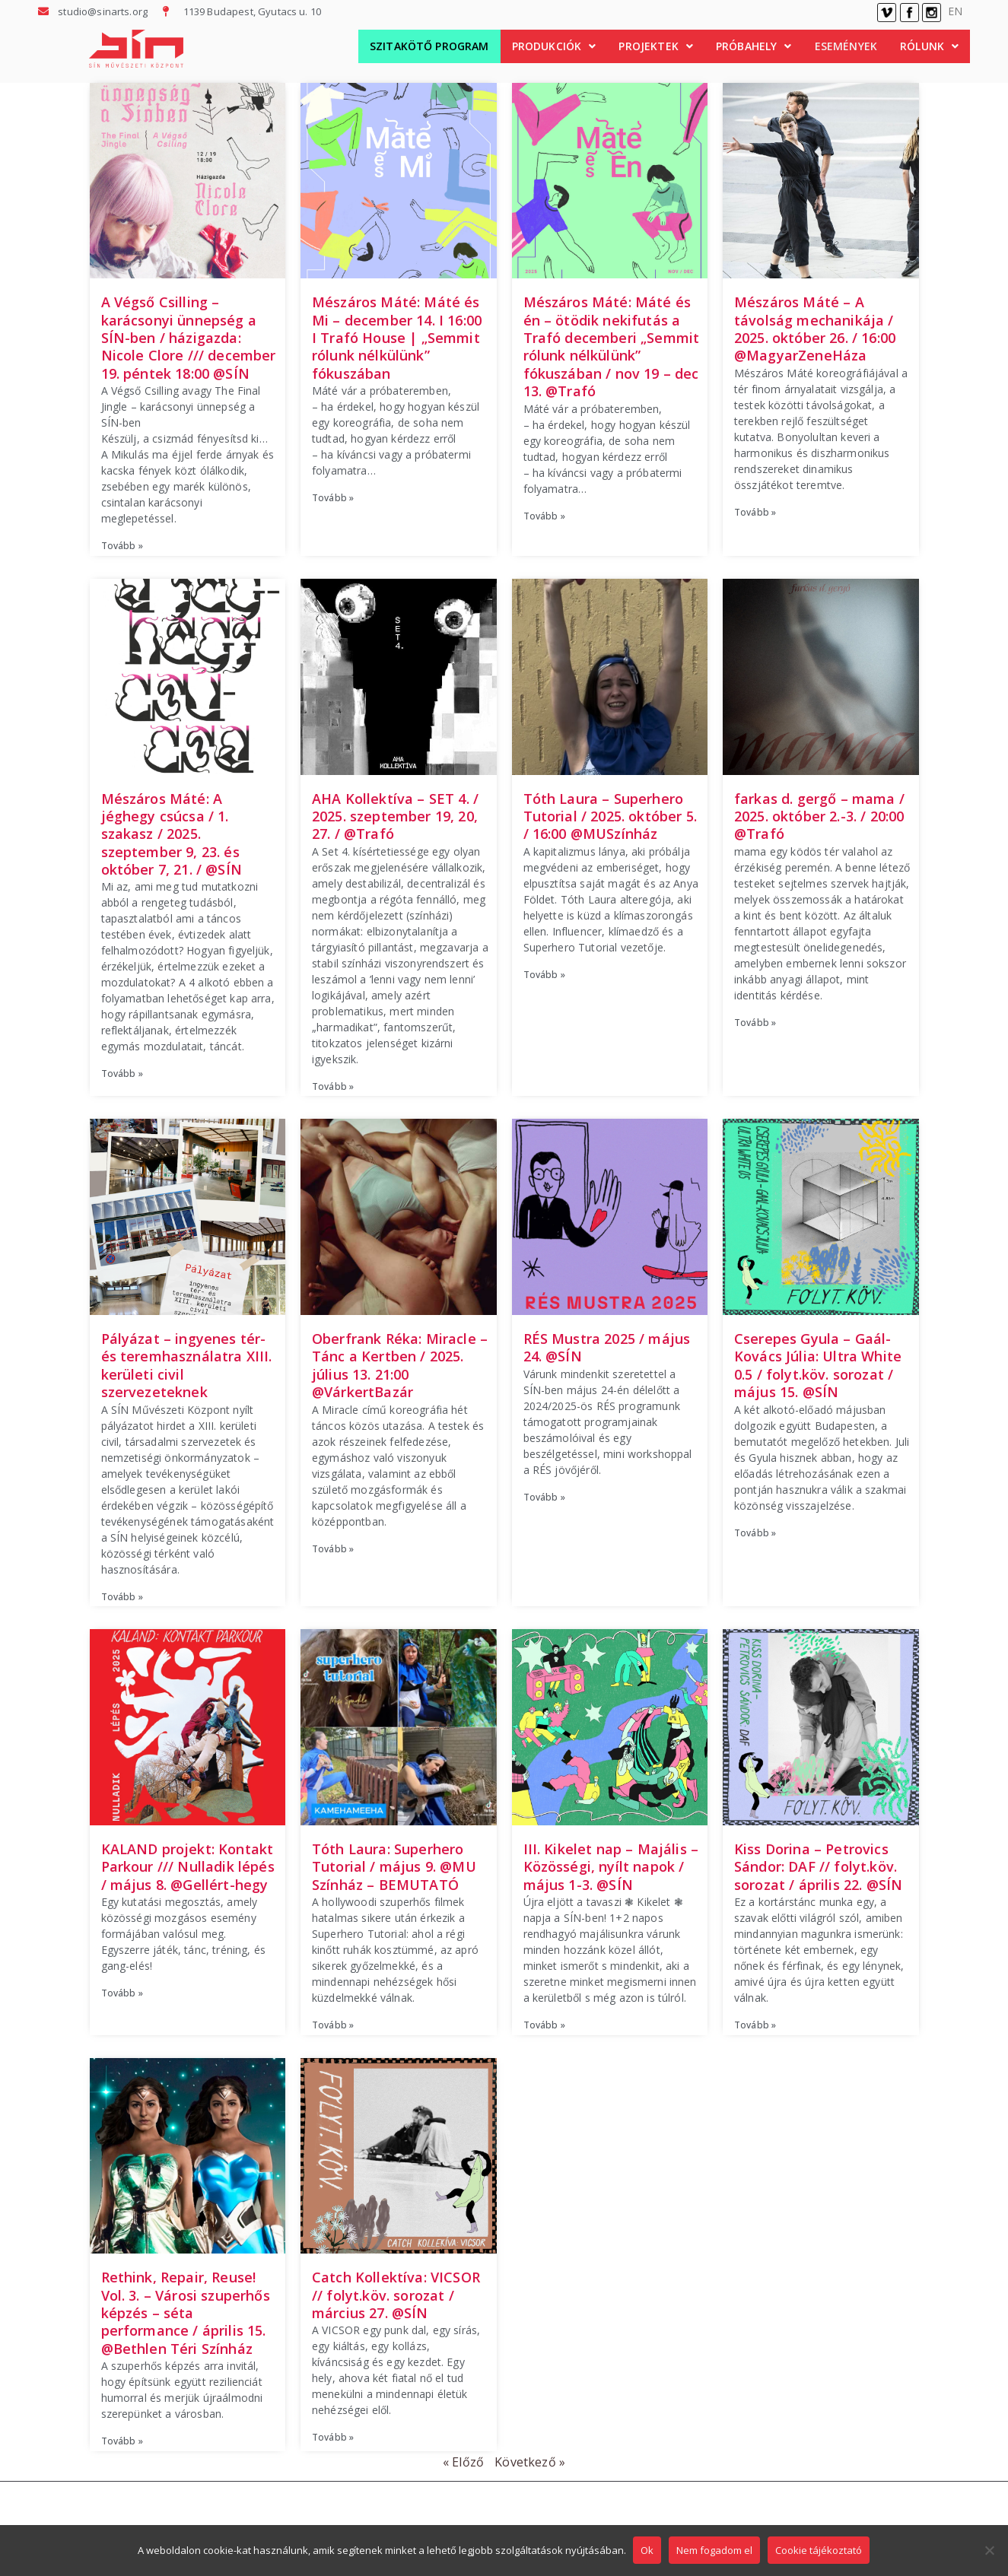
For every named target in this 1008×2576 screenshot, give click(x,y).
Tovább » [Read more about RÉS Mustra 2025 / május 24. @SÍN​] (544, 1497)
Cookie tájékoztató (819, 2551)
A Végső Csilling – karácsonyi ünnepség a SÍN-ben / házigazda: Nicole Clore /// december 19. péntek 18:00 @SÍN (188, 338)
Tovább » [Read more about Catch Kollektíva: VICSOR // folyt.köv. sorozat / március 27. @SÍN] (333, 2437)
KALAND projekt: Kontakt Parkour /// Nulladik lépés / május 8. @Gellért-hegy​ (188, 1867)
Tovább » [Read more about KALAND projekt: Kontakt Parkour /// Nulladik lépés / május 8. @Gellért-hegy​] (122, 1993)
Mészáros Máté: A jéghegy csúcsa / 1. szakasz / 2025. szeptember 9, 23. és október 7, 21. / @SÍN (171, 834)
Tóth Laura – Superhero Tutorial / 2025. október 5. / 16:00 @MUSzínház (610, 816)
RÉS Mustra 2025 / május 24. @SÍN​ (607, 1347)
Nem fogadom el (715, 2551)
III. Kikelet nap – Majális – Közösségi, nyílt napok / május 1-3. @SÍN (610, 1867)
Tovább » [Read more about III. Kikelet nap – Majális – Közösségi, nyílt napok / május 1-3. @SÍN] (544, 2025)
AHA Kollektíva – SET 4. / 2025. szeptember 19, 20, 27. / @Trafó (395, 816)
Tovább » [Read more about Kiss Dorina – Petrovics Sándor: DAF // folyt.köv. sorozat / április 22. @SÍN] (755, 2025)
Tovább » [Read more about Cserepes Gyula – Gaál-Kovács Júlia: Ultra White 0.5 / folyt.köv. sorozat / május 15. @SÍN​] (755, 1532)
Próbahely (754, 46)
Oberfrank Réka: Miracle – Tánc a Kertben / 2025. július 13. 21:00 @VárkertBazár (400, 1365)
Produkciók (554, 46)
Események (846, 46)
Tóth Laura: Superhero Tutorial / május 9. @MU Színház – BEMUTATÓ (394, 1867)
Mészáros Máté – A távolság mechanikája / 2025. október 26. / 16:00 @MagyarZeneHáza (814, 328)
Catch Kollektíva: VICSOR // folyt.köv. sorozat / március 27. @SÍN (396, 2295)
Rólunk (929, 46)
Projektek (655, 46)
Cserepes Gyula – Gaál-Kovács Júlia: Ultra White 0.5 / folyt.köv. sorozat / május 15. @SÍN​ (817, 1365)
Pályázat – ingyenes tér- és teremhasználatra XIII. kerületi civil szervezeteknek (186, 1365)
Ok (647, 2551)
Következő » (529, 2462)
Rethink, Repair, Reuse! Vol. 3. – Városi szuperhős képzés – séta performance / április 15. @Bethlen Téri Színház (185, 2313)
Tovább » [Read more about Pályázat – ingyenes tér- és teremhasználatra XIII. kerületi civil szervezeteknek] (122, 1596)
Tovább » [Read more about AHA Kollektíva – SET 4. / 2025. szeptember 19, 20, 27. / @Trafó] (333, 1086)
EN (955, 11)
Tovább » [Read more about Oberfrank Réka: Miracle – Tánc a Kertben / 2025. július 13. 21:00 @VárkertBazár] (333, 1548)
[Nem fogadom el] (989, 2551)
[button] (554, 46)
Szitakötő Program (429, 46)
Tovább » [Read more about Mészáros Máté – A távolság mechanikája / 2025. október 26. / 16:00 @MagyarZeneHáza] (755, 512)
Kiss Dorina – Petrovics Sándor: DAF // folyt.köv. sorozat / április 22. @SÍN (818, 1867)
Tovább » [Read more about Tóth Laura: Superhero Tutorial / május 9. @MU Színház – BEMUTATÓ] (333, 2025)
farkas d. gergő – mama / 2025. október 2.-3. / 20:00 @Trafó (819, 816)
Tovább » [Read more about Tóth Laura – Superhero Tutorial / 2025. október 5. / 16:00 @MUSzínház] (544, 974)
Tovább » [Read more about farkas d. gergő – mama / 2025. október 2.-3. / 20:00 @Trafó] (755, 1022)
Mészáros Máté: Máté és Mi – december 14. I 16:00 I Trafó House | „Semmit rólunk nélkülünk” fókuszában (397, 338)
